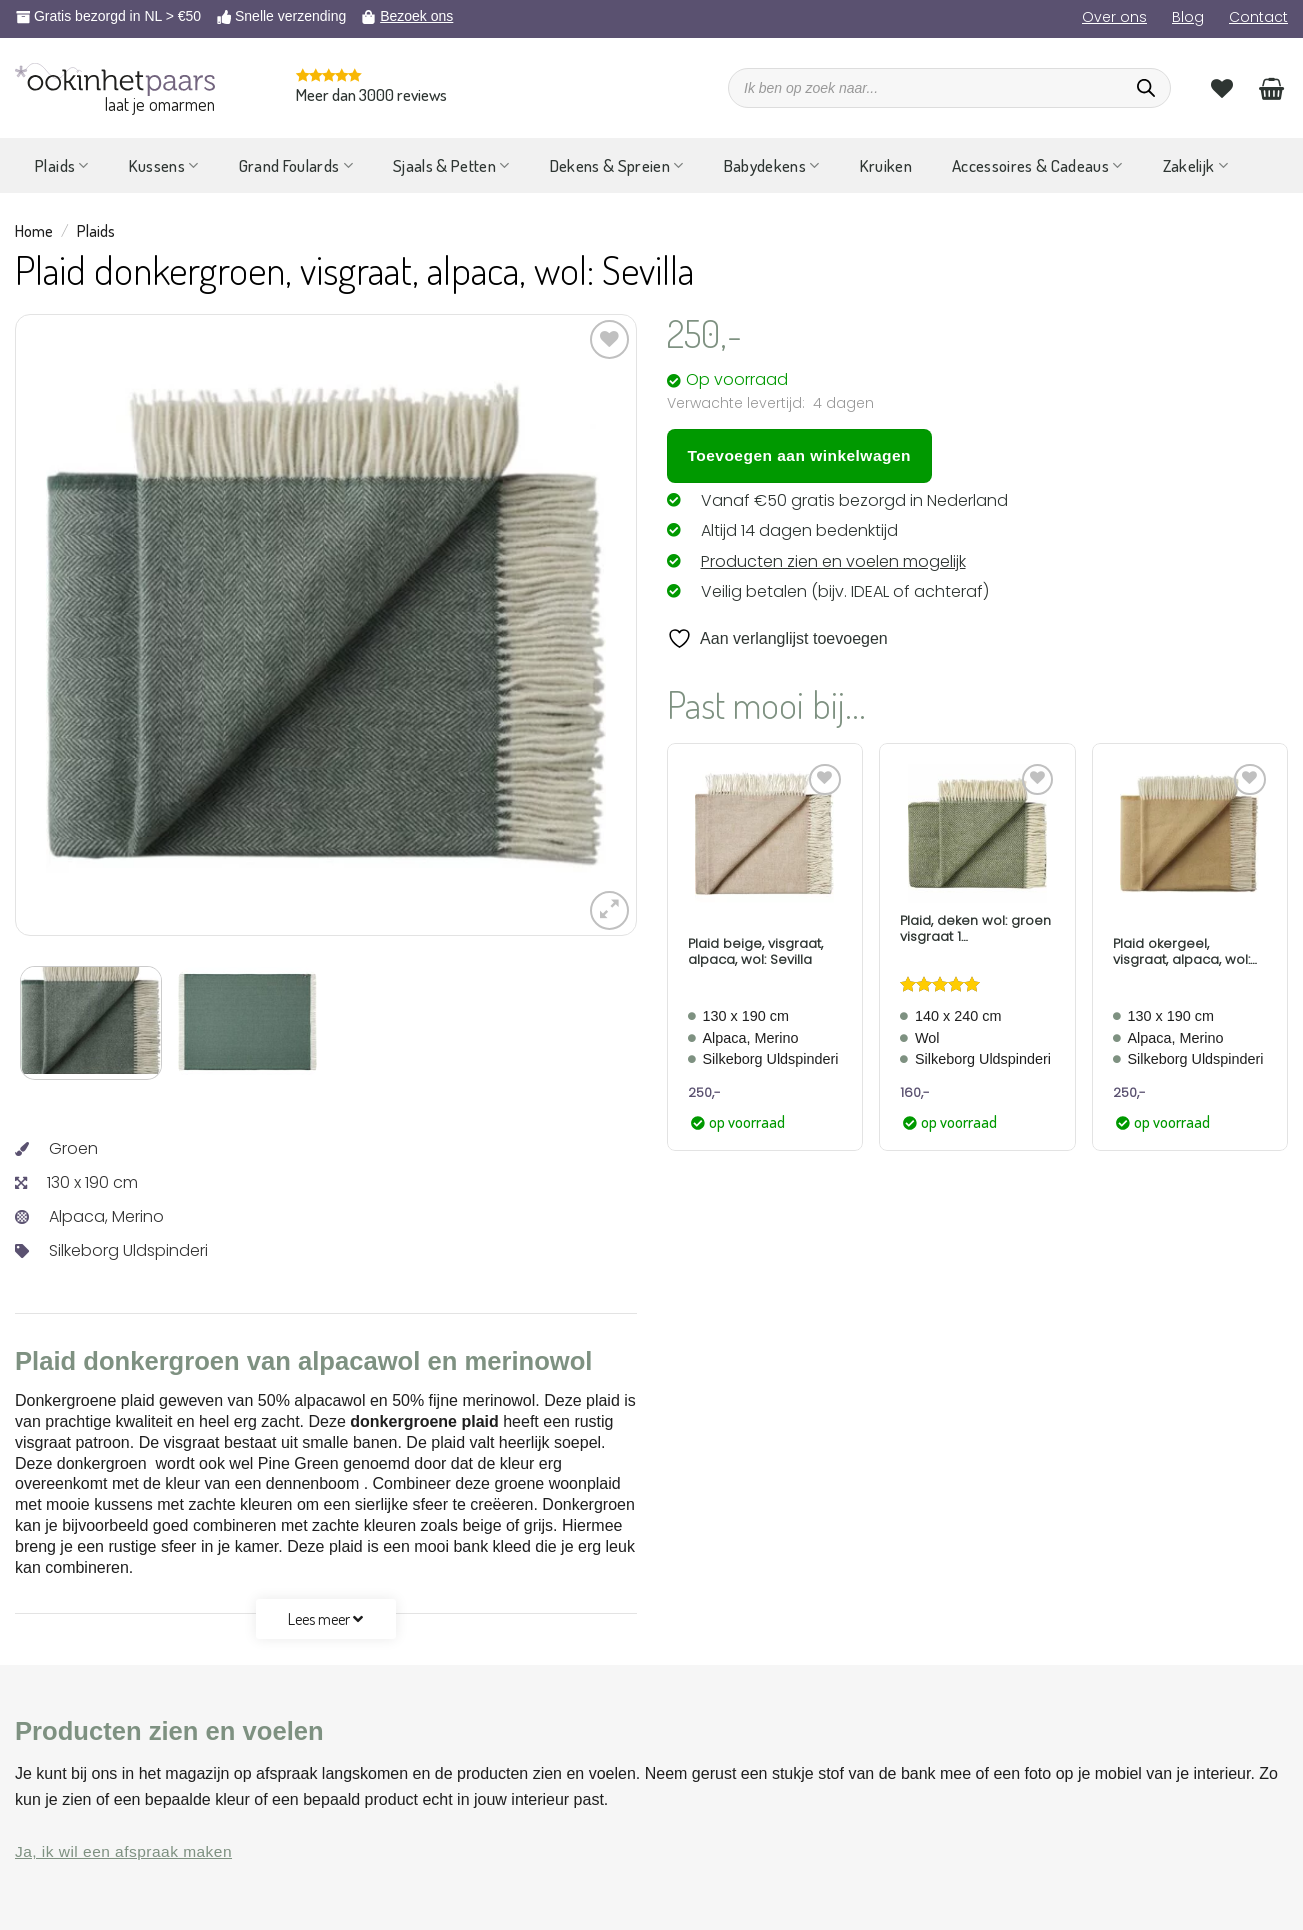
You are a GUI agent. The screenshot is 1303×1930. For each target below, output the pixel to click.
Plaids (62, 165)
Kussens (164, 165)
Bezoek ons (416, 16)
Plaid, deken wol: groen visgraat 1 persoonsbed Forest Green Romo (975, 928)
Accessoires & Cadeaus (1037, 165)
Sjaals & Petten (451, 165)
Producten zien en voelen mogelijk (833, 561)
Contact (1258, 17)
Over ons (1114, 17)
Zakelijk (1195, 165)
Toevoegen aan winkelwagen (799, 455)
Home (34, 231)
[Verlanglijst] (1222, 88)
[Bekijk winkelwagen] (1271, 88)
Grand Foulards (296, 165)
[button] (609, 910)
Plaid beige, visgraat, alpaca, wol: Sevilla (755, 951)
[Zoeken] (1146, 88)
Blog (1188, 17)
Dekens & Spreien (617, 165)
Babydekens (772, 165)
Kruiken (886, 165)
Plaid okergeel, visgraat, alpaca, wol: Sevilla (1181, 951)
